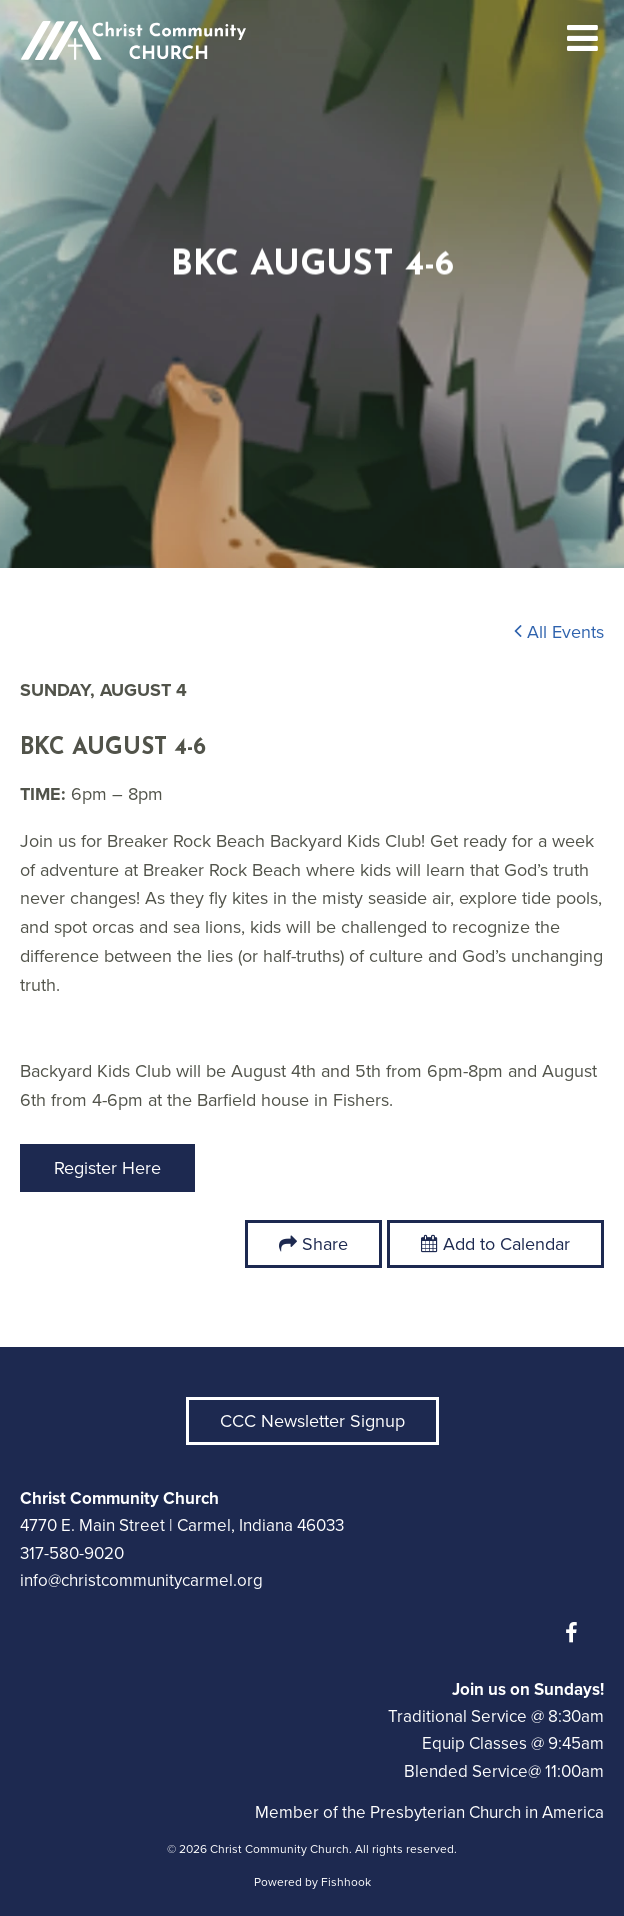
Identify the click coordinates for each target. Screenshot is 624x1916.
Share (325, 1244)
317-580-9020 (72, 1553)
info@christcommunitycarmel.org (141, 1580)
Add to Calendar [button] (495, 1244)
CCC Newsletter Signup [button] (312, 1421)
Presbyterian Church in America (487, 1812)
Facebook (576, 1633)
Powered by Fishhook (312, 1882)
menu (583, 38)
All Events (559, 632)
